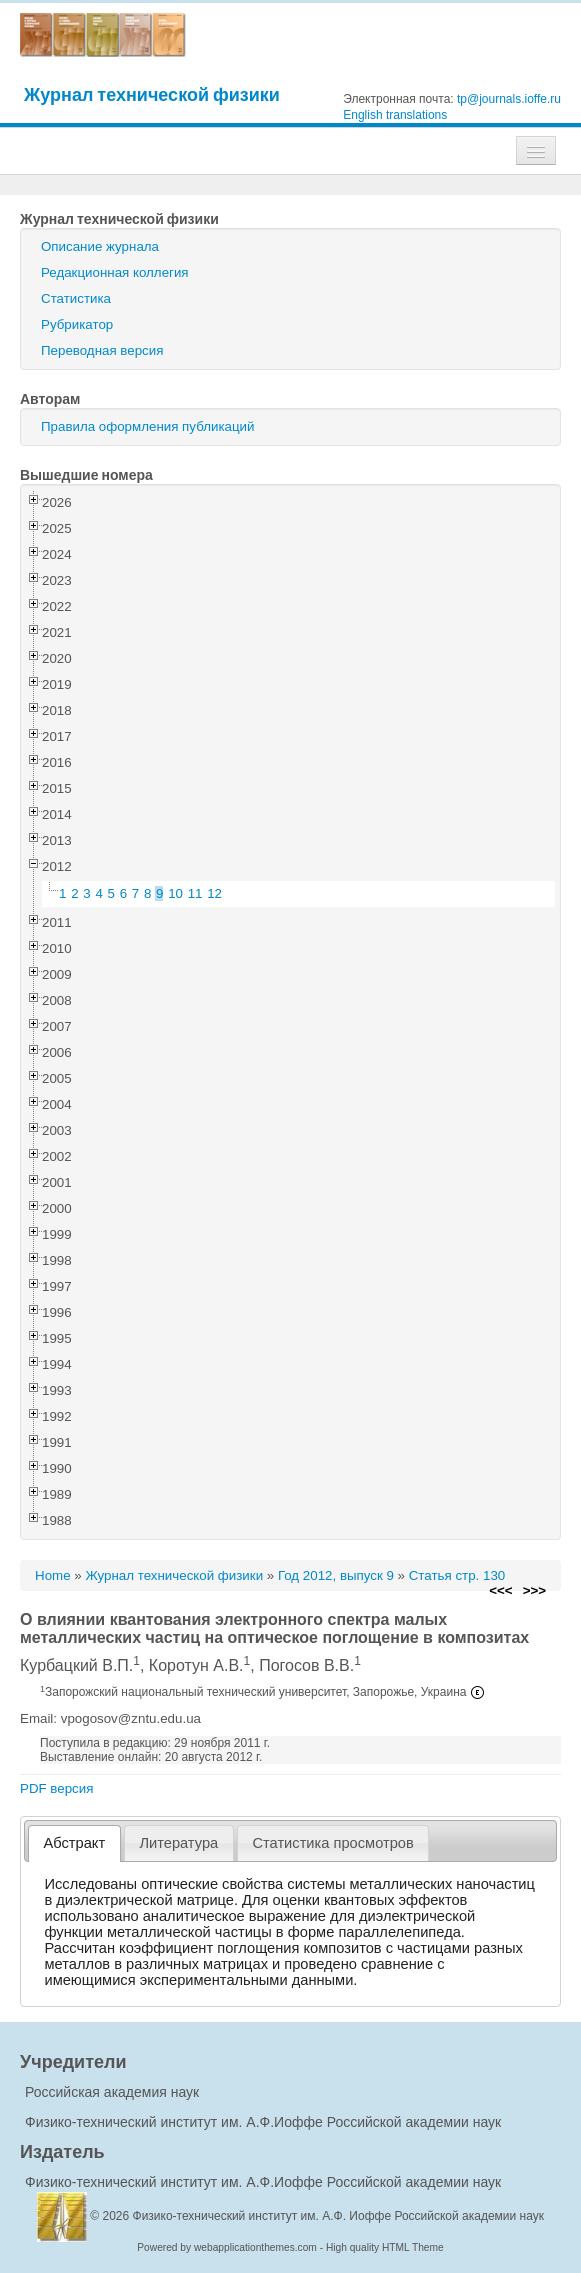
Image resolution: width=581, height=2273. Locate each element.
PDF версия (56, 1788)
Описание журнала (100, 246)
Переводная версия (102, 350)
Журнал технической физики (152, 94)
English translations (395, 115)
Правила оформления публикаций (147, 426)
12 (214, 893)
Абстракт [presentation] (75, 1843)
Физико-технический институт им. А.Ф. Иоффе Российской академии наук (339, 2216)
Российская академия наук (112, 2092)
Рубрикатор (77, 324)
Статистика (76, 298)
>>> (534, 1590)
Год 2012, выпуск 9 (336, 1575)
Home (53, 1575)
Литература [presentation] (178, 1843)
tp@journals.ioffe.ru (509, 99)
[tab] (74, 1843)
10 (175, 893)
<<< (500, 1590)
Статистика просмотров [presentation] (332, 1843)
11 (195, 893)
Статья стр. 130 (457, 1575)
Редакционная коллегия (115, 272)
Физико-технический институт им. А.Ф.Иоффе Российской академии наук (263, 2122)
